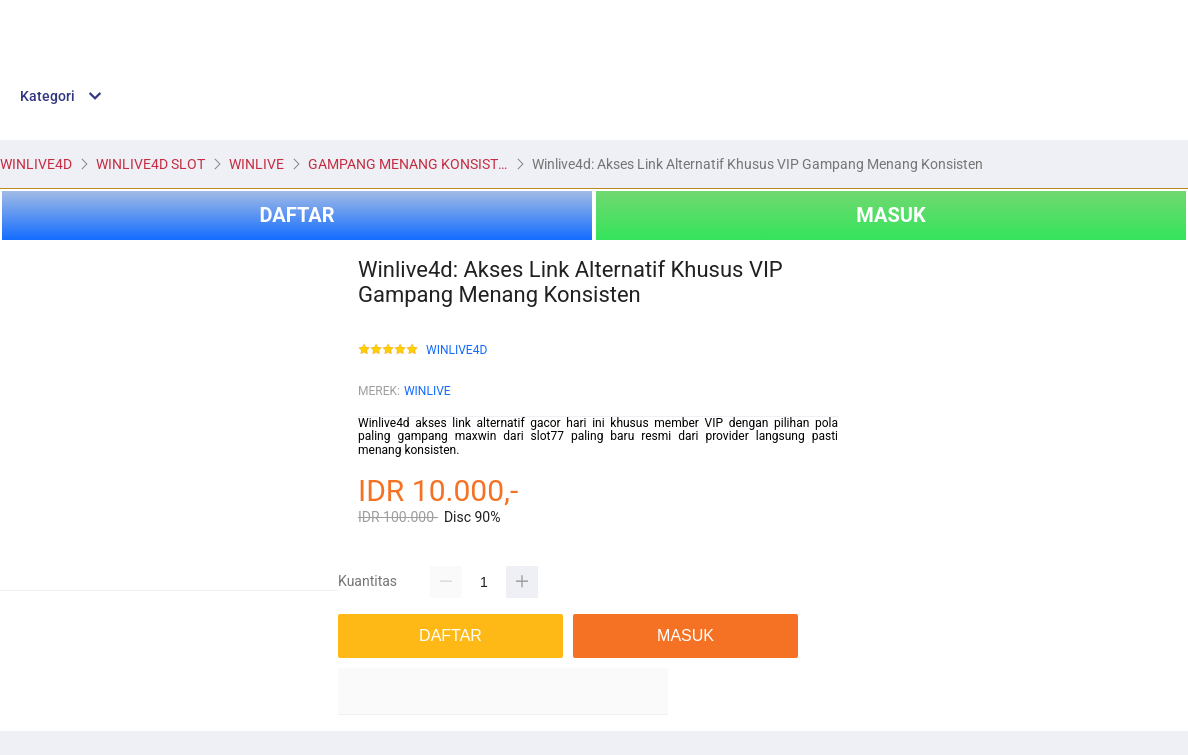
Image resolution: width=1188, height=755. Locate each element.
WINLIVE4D (456, 350)
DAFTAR (296, 215)
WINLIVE (427, 391)
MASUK (890, 215)
